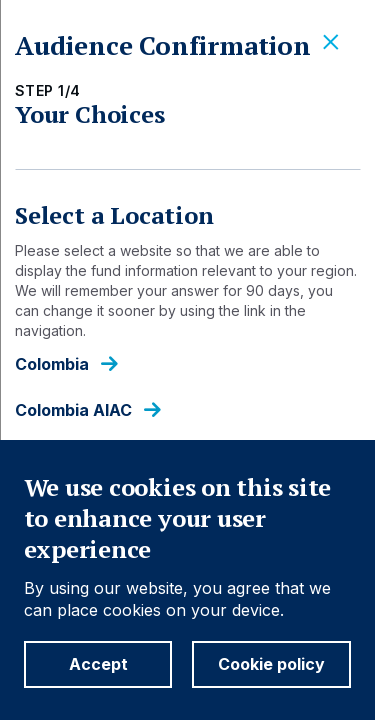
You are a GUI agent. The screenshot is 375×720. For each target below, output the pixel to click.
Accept (98, 664)
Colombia (52, 364)
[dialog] (187, 360)
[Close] (331, 43)
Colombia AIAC (73, 410)
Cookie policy (271, 664)
